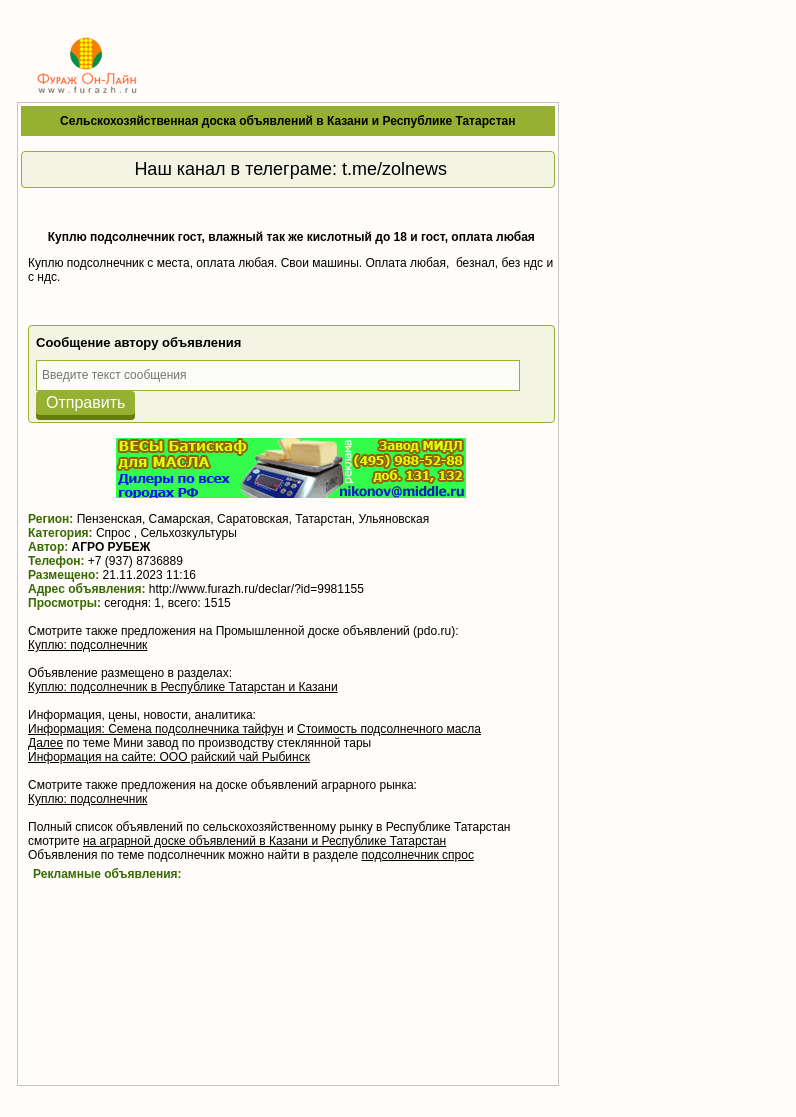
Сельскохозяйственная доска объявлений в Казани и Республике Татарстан (287, 121)
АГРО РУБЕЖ (111, 547)
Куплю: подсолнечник (87, 645)
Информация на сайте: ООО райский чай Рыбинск (169, 757)
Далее (45, 743)
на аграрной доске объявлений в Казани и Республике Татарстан (264, 841)
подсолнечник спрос (418, 855)
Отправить (85, 402)
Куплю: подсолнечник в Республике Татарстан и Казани (183, 687)
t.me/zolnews (394, 169)
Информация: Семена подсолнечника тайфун (156, 729)
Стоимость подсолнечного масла (389, 729)
